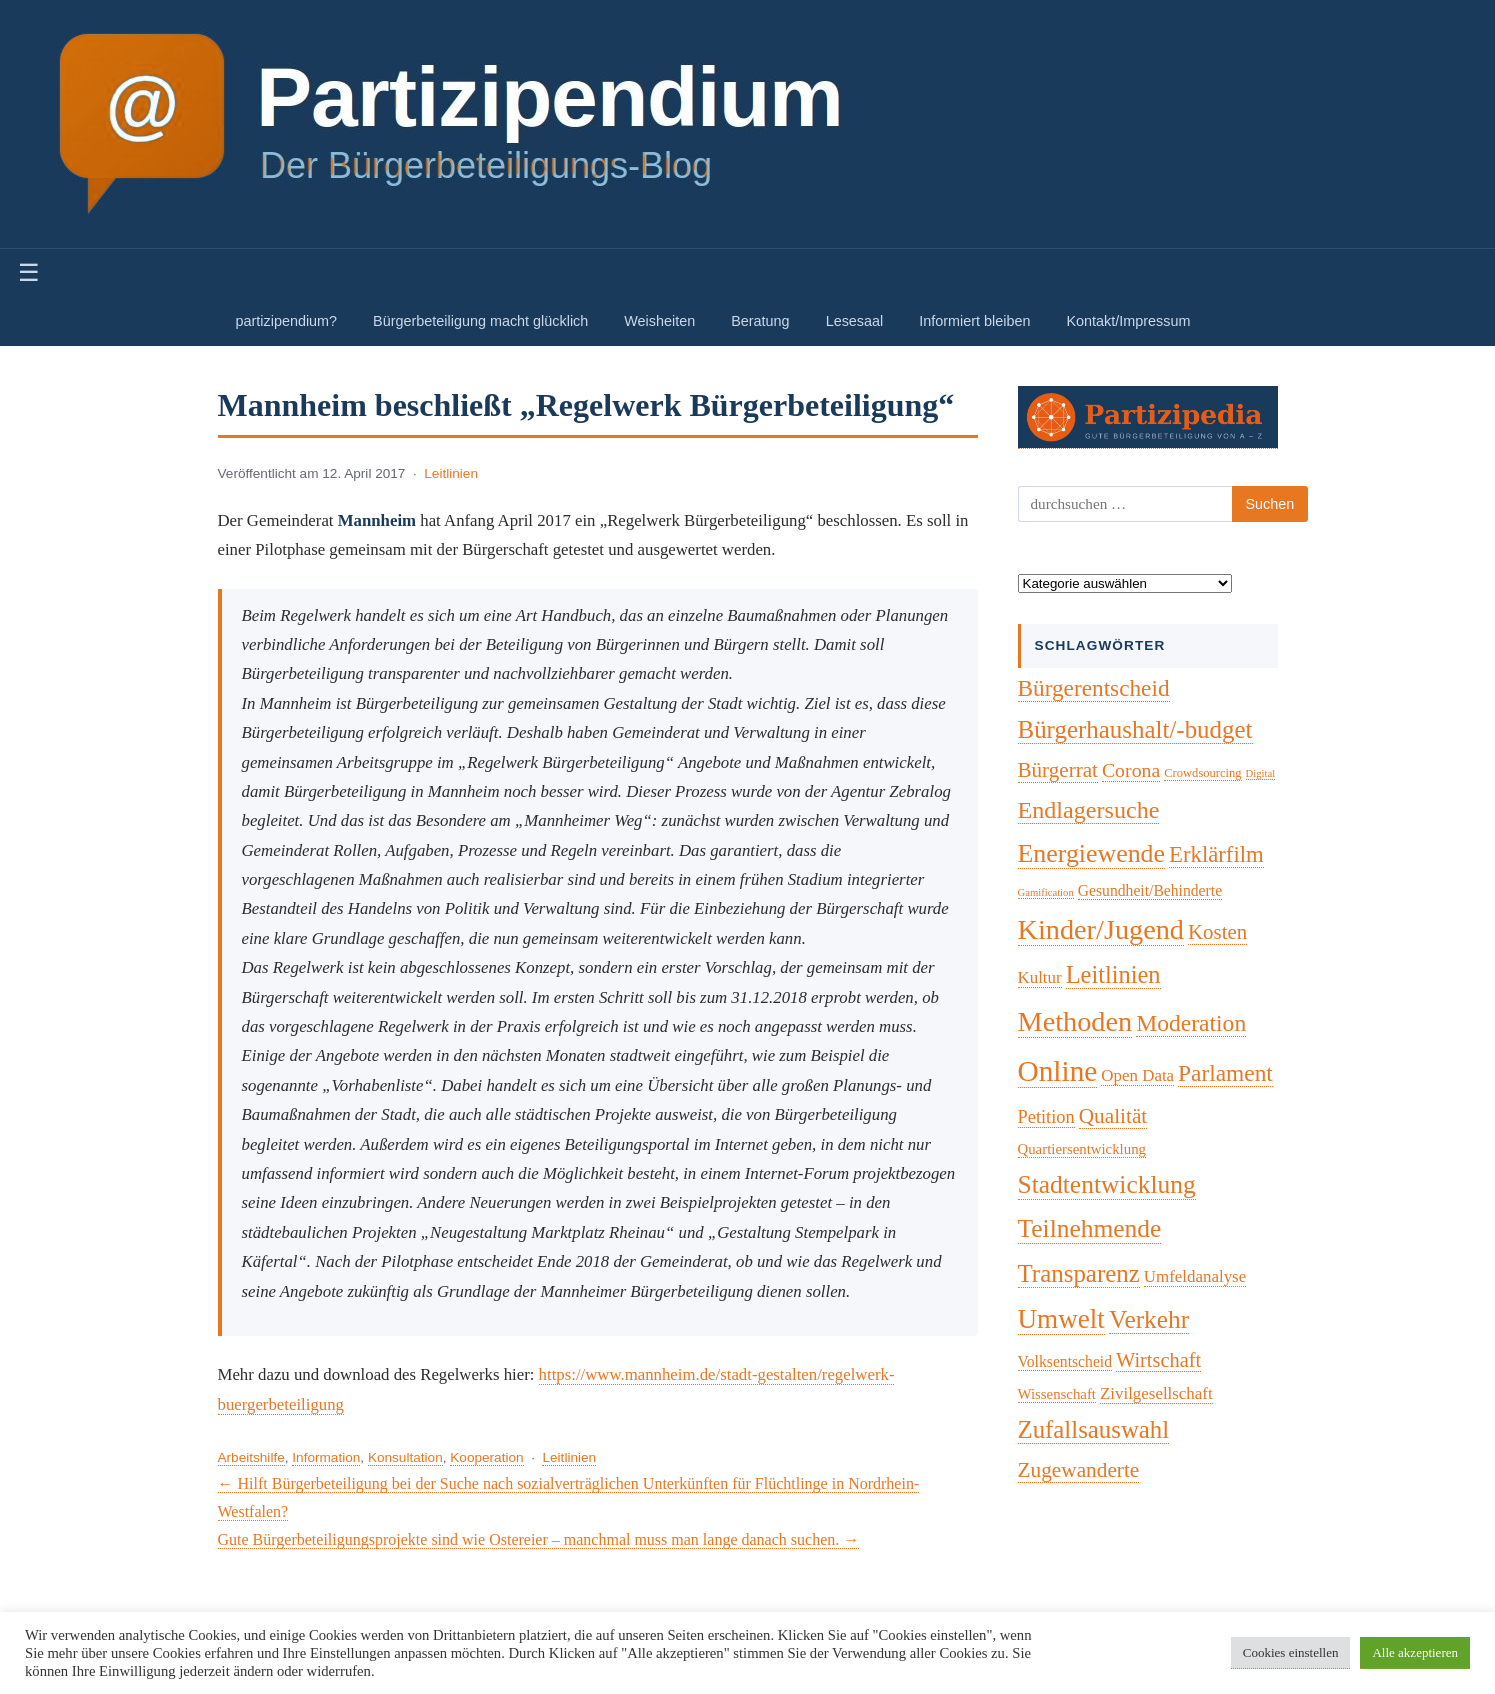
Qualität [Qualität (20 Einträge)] (1113, 1116)
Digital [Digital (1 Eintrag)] (1261, 773)
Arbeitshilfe (251, 1457)
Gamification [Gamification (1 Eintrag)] (1046, 892)
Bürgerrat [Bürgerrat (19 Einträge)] (1058, 770)
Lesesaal (855, 321)
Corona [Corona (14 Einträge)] (1131, 770)
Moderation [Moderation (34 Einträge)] (1191, 1023)
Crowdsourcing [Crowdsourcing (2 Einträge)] (1202, 773)
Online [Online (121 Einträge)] (1058, 1071)
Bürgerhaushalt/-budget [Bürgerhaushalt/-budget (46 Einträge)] (1135, 729)
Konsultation (405, 1457)
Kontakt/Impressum (1128, 321)
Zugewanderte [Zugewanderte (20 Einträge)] (1079, 1470)
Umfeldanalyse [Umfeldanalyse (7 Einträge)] (1195, 1276)
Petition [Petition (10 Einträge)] (1046, 1117)
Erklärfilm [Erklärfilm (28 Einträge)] (1216, 854)
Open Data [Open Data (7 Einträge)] (1137, 1075)
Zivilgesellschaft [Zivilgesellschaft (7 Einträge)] (1156, 1393)
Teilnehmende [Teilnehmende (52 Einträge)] (1090, 1228)
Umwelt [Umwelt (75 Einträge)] (1061, 1319)
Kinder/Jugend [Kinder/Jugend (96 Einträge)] (1101, 929)
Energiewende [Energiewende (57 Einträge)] (1092, 853)
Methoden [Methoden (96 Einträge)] (1075, 1021)
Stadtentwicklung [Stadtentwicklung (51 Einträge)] (1107, 1184)
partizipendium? (287, 321)
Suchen (1270, 504)
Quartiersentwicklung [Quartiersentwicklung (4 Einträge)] (1082, 1149)
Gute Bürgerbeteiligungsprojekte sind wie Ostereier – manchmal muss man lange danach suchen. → (539, 1539)
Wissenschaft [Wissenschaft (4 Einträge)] (1057, 1394)
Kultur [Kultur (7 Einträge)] (1040, 977)
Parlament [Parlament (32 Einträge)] (1225, 1073)
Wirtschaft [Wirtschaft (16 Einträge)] (1158, 1360)
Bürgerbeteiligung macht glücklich (480, 321)
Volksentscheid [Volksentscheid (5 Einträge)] (1065, 1361)
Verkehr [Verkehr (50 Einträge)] (1149, 1319)
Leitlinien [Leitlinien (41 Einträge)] (1113, 974)
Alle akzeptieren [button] (1415, 1652)
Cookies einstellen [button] (1291, 1652)
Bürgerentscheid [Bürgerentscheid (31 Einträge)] (1094, 688)
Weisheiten (659, 321)
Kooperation (486, 1457)
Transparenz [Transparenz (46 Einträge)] (1079, 1273)
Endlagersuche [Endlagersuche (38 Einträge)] (1089, 810)
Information (326, 1457)
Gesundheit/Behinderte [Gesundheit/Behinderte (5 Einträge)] (1150, 890)
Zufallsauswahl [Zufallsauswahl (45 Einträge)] (1094, 1429)
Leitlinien (451, 473)
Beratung (760, 321)
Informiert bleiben (974, 321)
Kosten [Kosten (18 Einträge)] (1217, 932)
